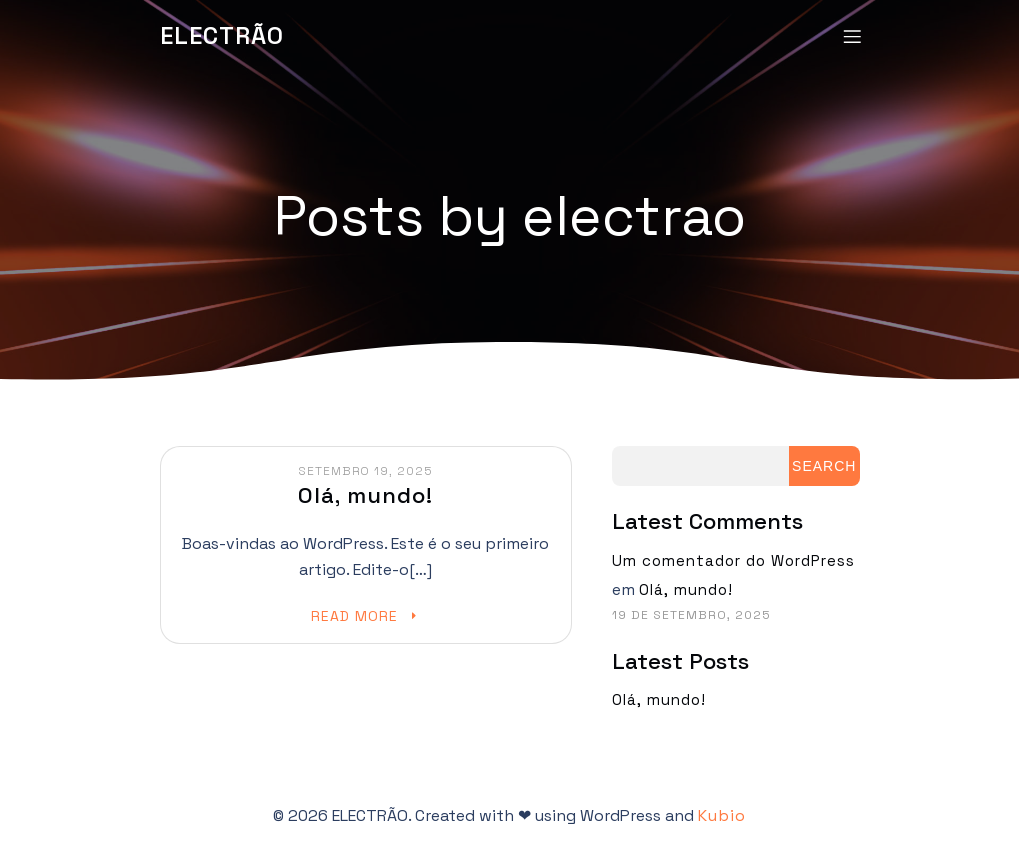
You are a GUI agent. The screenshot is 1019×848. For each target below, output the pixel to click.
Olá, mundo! (686, 588)
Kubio (722, 814)
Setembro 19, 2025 (365, 470)
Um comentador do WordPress (733, 559)
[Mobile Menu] (853, 35)
